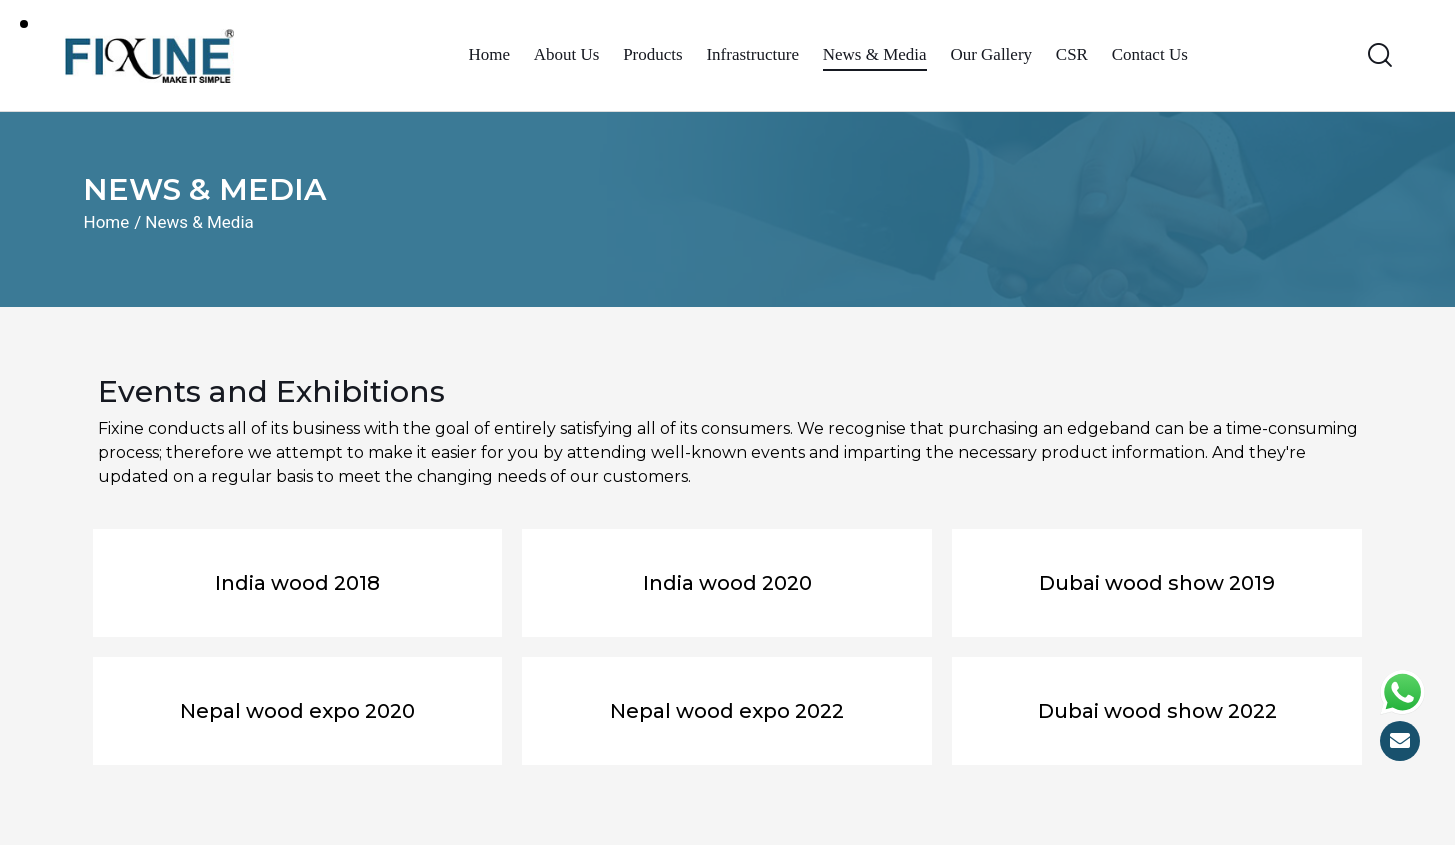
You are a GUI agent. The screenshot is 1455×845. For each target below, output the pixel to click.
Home (107, 222)
